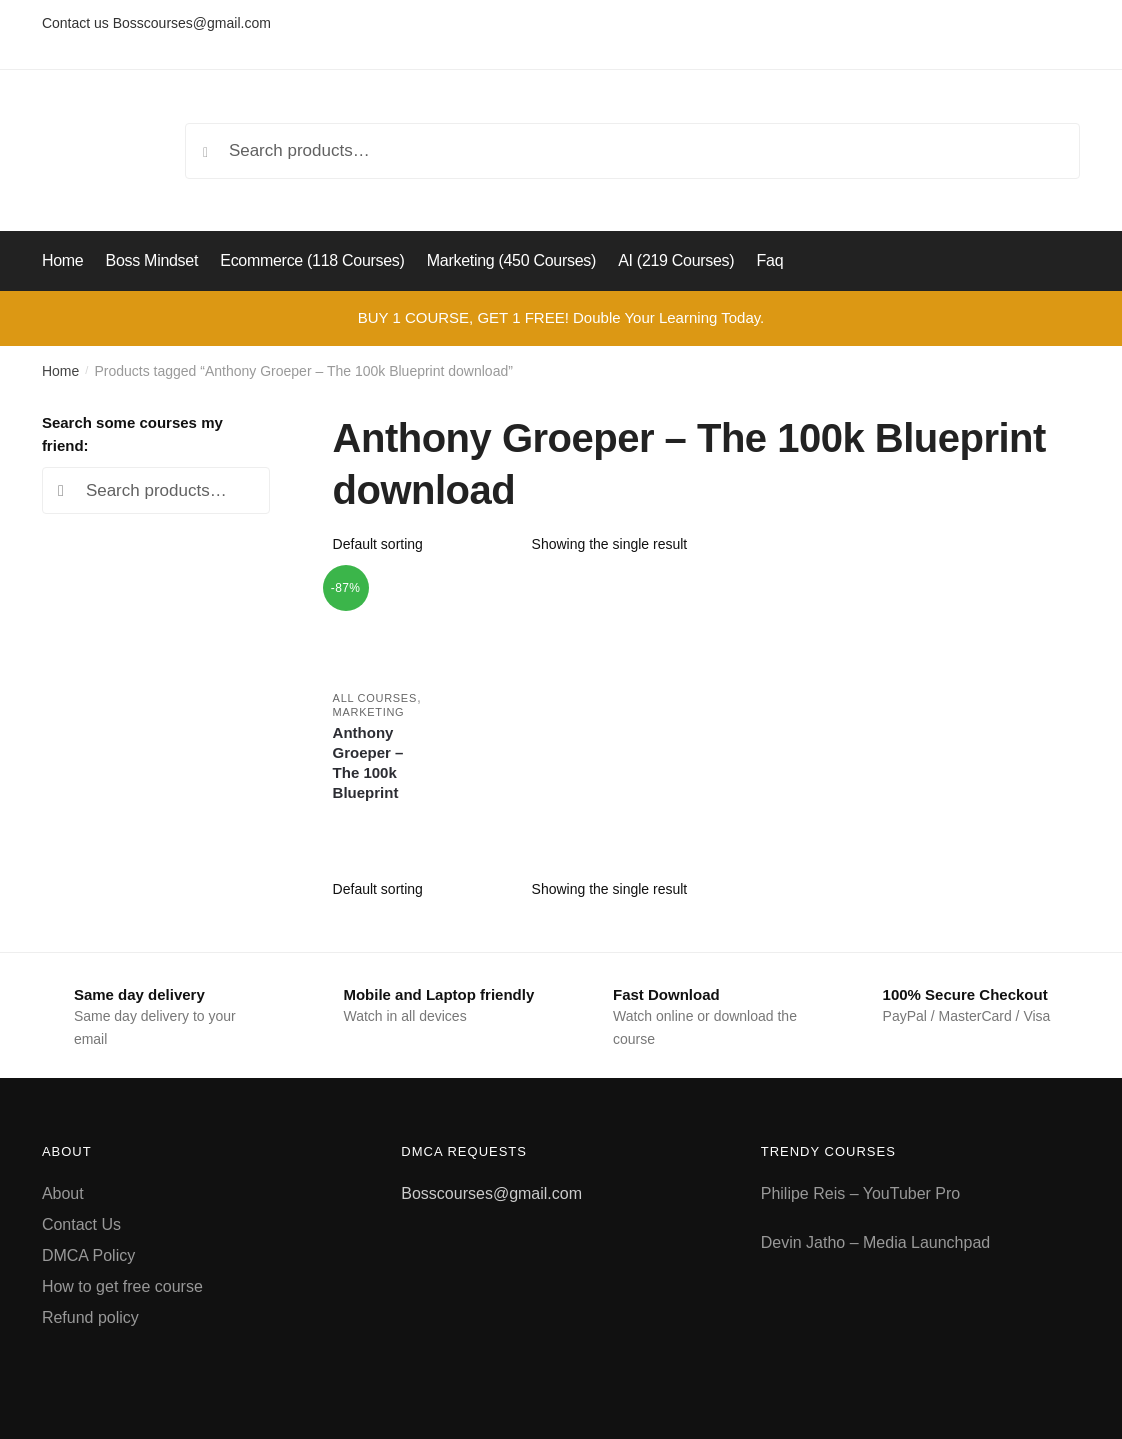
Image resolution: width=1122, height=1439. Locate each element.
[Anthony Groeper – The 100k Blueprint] (382, 624)
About (63, 1193)
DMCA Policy (88, 1255)
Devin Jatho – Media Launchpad (876, 1242)
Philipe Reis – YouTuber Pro (861, 1193)
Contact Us (81, 1224)
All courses (375, 698)
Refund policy (90, 1317)
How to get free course (122, 1286)
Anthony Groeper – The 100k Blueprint (368, 762)
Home (60, 371)
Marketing (369, 712)
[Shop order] (425, 544)
